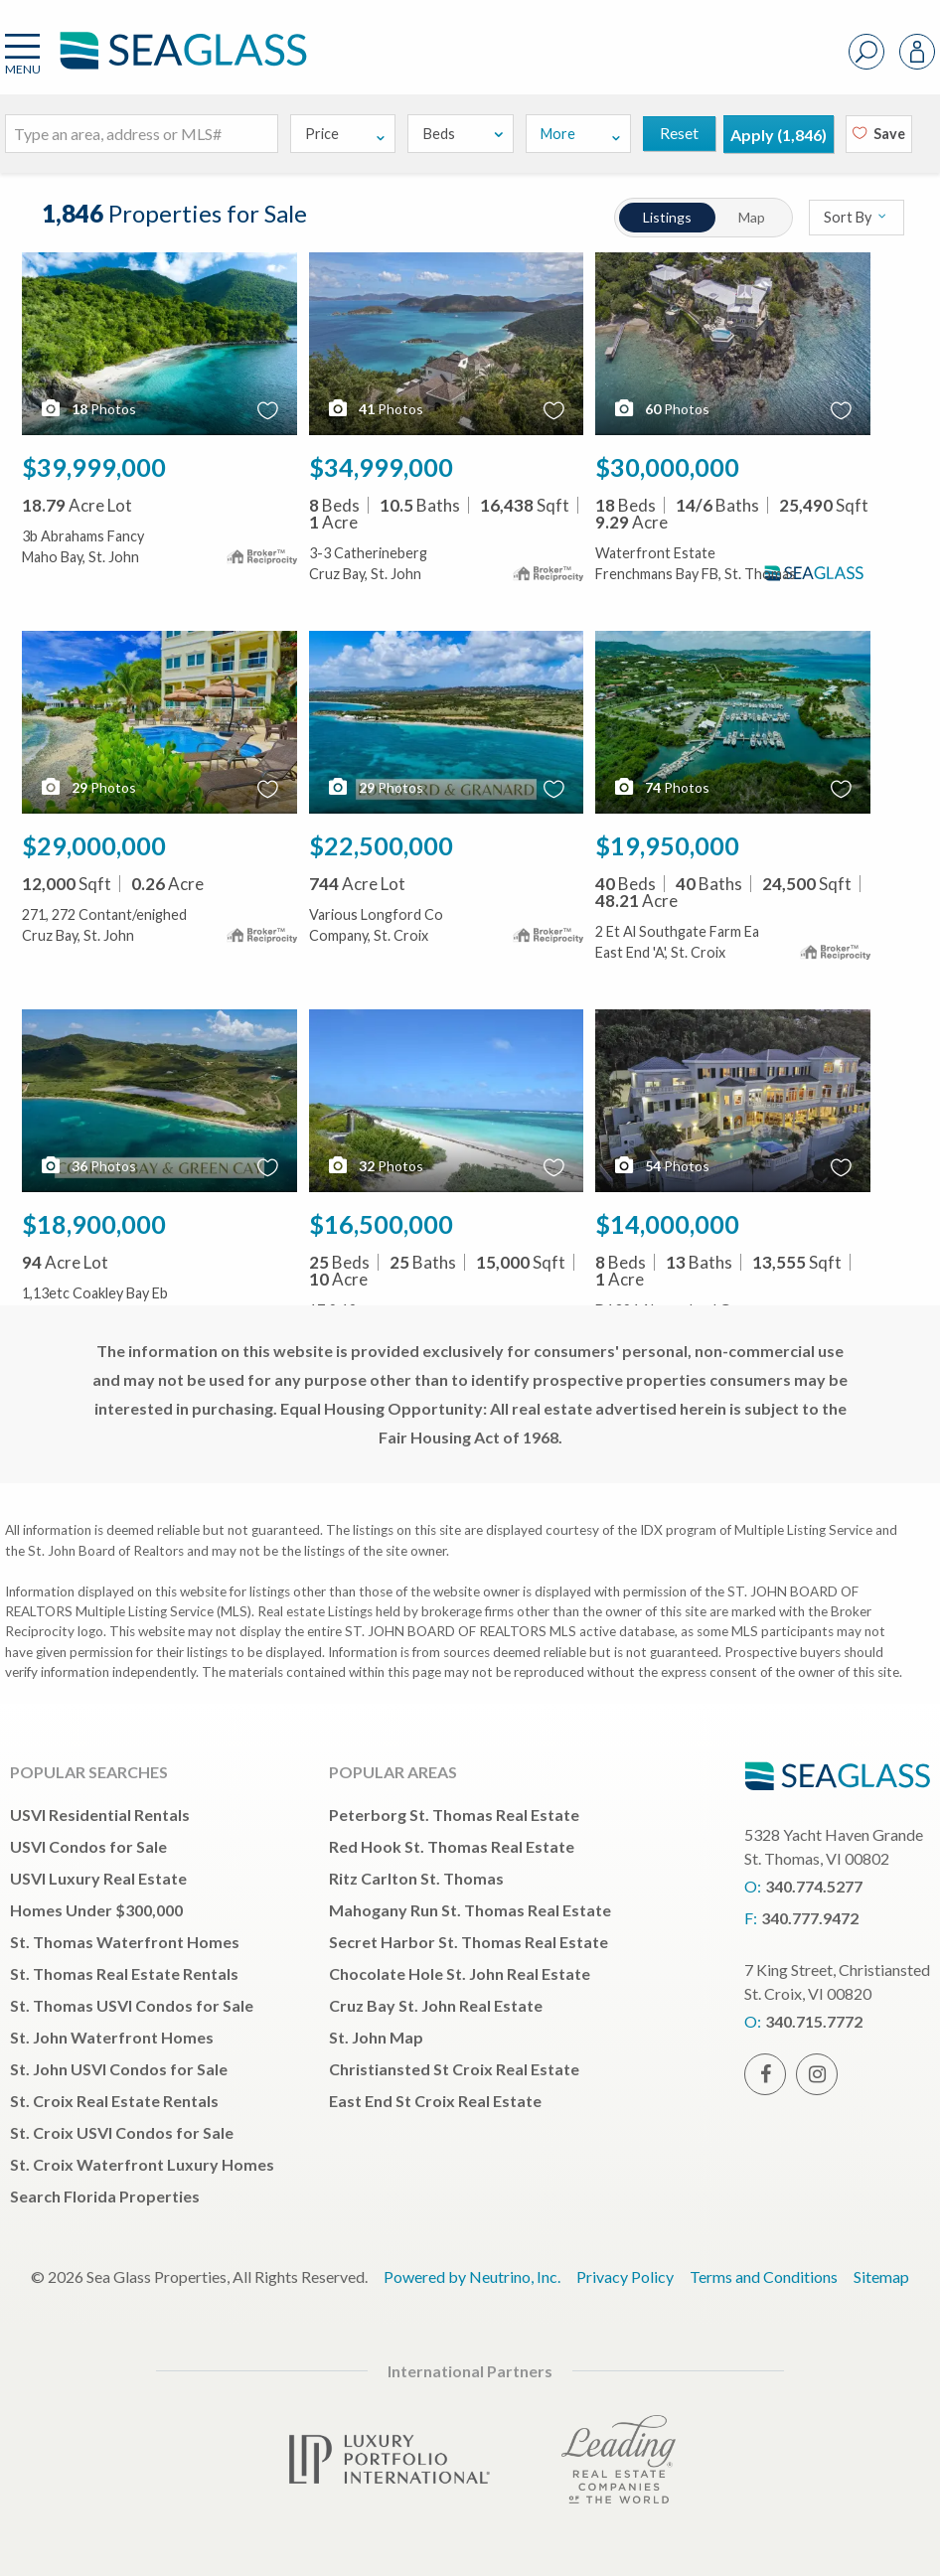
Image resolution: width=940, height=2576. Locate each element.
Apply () (778, 134)
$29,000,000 (94, 845)
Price (346, 133)
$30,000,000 (667, 467)
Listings (667, 217)
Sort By (856, 217)
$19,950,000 (667, 845)
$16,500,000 (381, 1224)
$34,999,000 (381, 467)
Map (752, 217)
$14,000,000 (667, 1224)
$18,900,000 (94, 1224)
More (581, 133)
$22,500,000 (381, 845)
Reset (679, 132)
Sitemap (881, 2276)
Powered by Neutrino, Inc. (472, 2276)
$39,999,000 (94, 467)
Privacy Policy (625, 2276)
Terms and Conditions (764, 2276)
